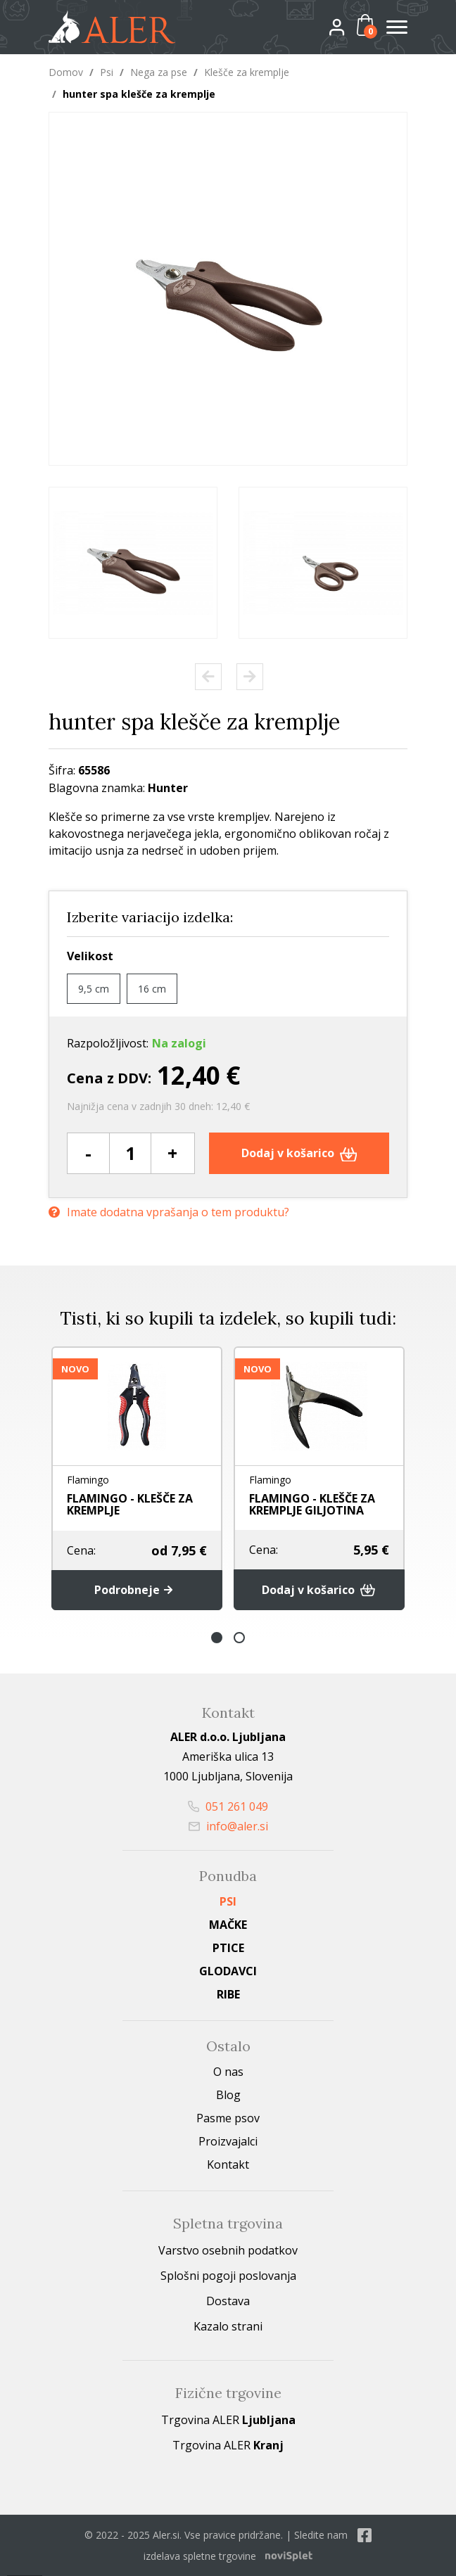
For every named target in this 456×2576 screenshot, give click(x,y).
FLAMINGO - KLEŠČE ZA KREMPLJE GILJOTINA (312, 1504)
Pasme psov (228, 2118)
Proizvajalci (228, 2141)
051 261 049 (228, 1806)
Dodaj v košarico (299, 1153)
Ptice (228, 1948)
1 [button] (216, 1637)
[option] (133, 563)
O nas (228, 2071)
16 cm (152, 988)
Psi (106, 72)
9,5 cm (93, 988)
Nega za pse (158, 72)
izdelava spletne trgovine (200, 2556)
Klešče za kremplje (246, 72)
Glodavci (228, 1971)
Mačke (228, 1924)
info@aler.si (228, 1826)
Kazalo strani (228, 2326)
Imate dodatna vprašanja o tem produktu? (169, 1212)
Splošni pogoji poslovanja (228, 2275)
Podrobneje (136, 1590)
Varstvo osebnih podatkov (228, 2250)
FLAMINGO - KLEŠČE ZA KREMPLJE (130, 1504)
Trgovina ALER (228, 2420)
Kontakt (228, 2164)
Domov (66, 72)
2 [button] (239, 1637)
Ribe (228, 1994)
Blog (228, 2095)
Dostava (228, 2301)
